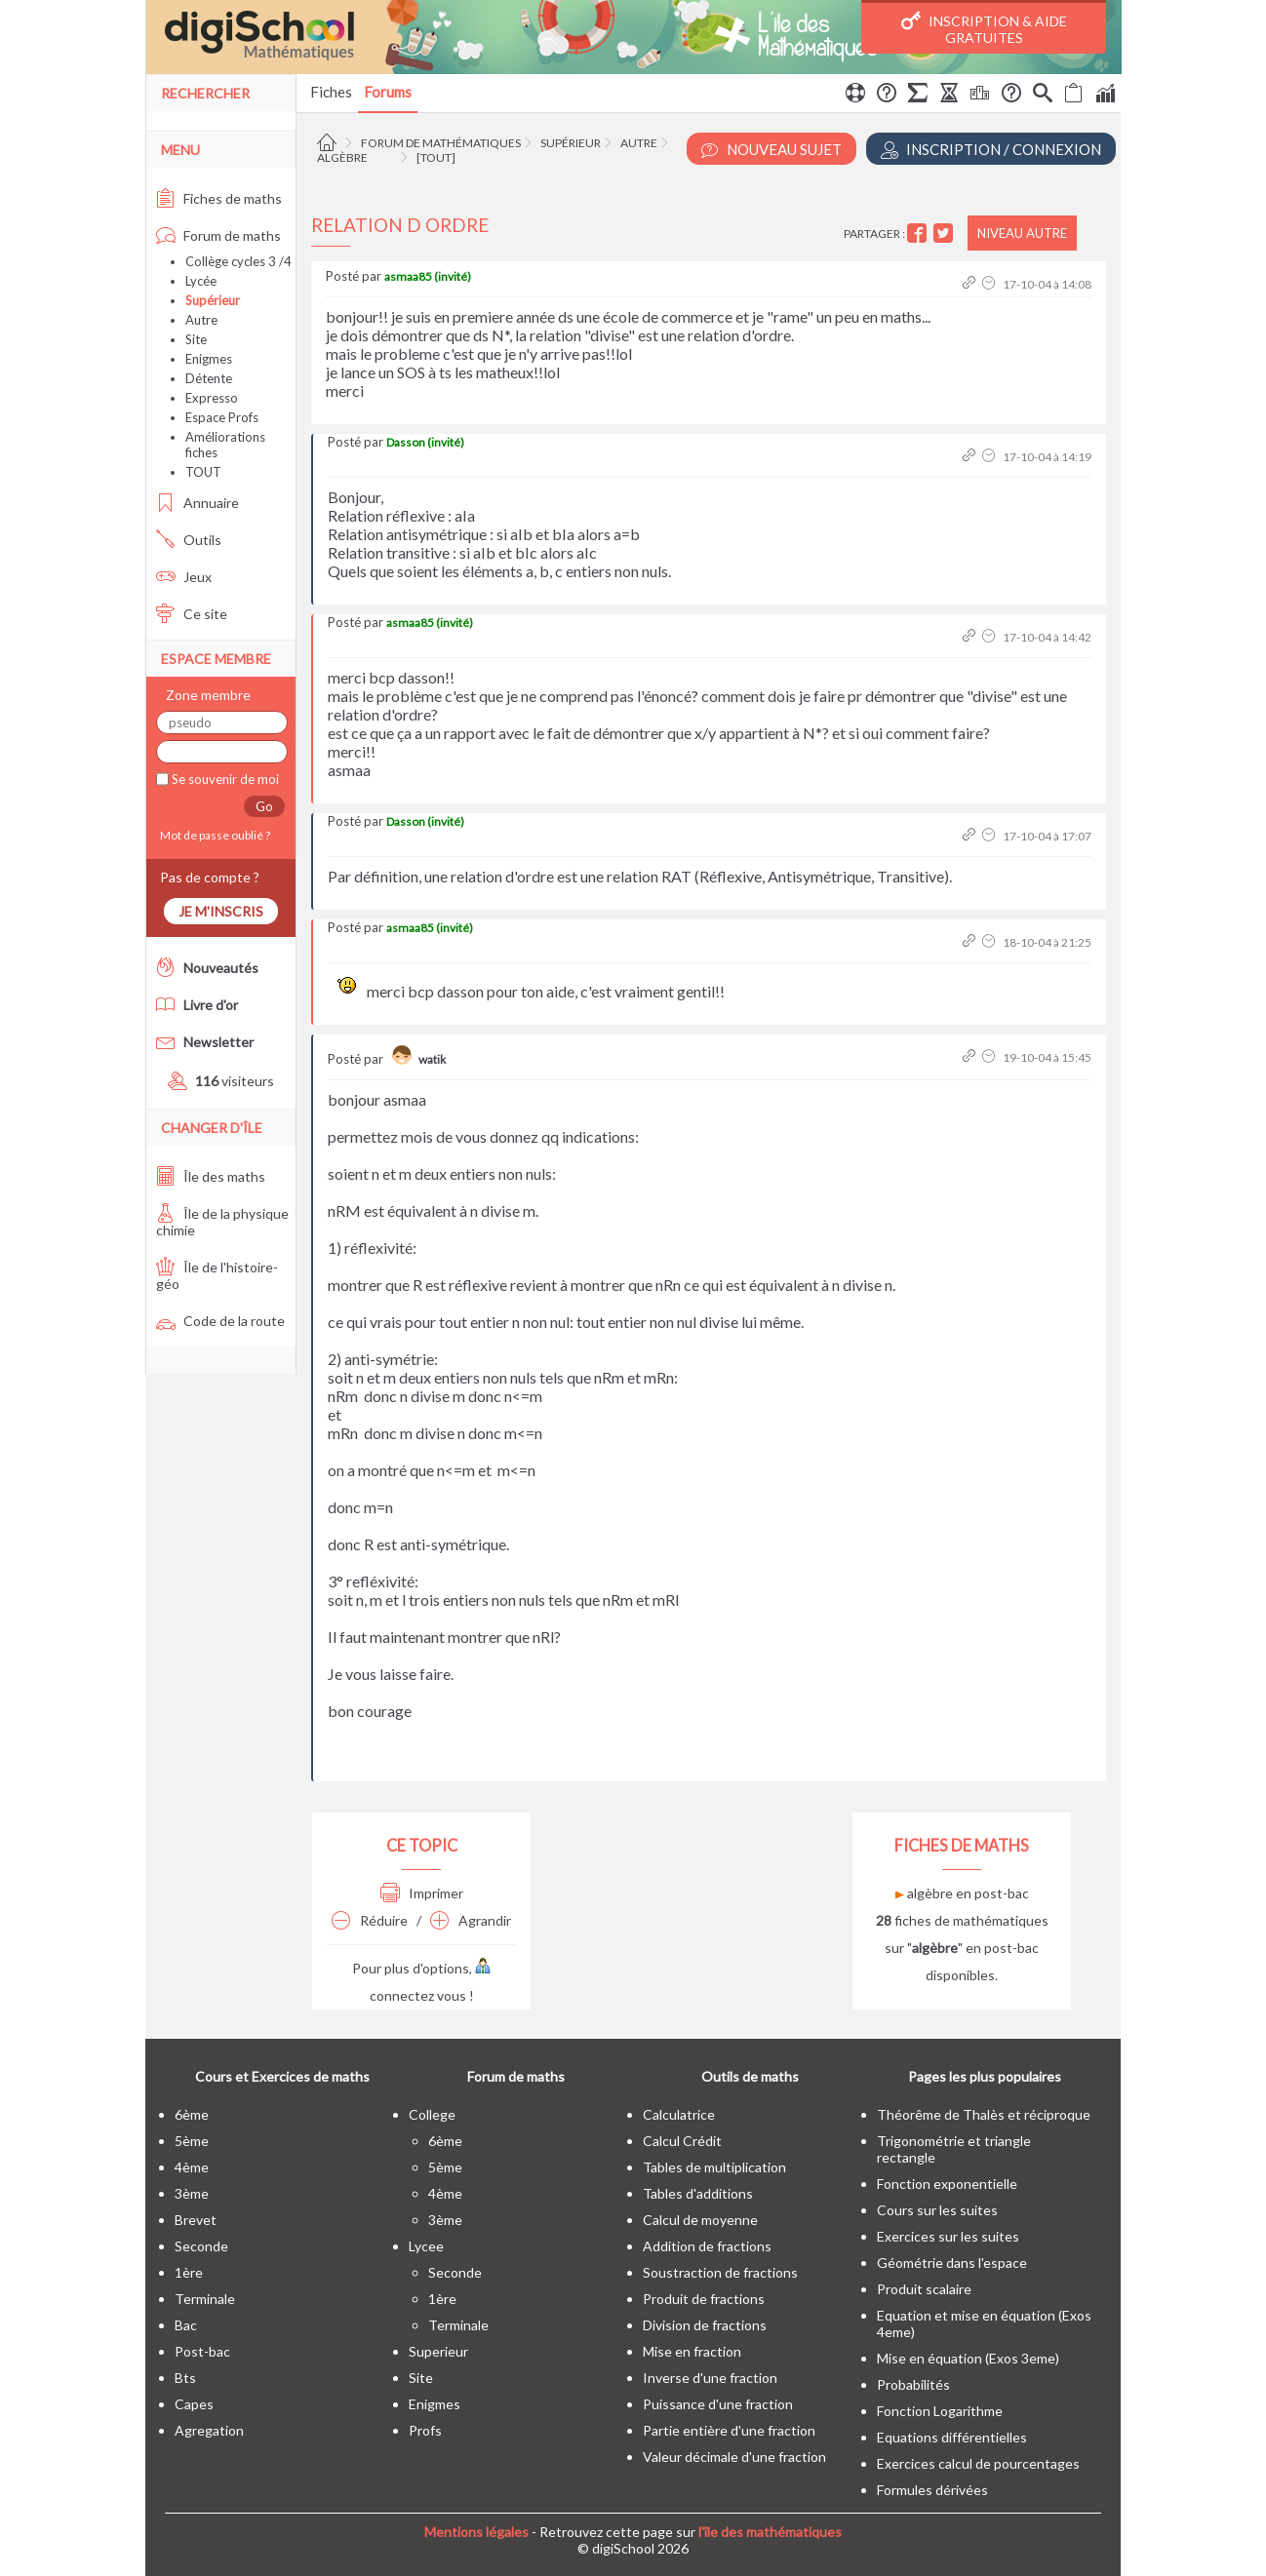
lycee (426, 2246)
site (421, 2377)
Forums (388, 91)
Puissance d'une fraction (718, 2404)
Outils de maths (750, 2076)
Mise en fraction (692, 2351)
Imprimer (421, 1893)
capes (194, 2404)
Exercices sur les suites (948, 2236)
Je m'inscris (220, 911)
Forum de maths (218, 235)
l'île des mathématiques (770, 2531)
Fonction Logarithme (940, 2410)
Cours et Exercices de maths (282, 2076)
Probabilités (913, 2384)
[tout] (435, 157)
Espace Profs (221, 417)
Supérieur (570, 143)
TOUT (203, 472)
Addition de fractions (707, 2246)
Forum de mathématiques (441, 143)
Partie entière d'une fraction (729, 2430)
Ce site (191, 613)
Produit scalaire (924, 2289)
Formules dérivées (932, 2489)
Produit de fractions (704, 2298)
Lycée (201, 281)
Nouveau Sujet (771, 149)
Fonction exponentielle (947, 2183)
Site (196, 339)
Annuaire (197, 502)
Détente (208, 378)
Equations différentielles (952, 2437)
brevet (196, 2219)
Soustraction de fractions (720, 2272)
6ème (192, 2114)
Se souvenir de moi (224, 779)
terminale (205, 2298)
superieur (438, 2351)
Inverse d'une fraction (710, 2377)
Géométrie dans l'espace (952, 2262)
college (432, 2114)
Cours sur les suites (937, 2210)
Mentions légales (476, 2531)
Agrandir (470, 1920)
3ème (192, 2193)
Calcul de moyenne (700, 2219)
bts (185, 2377)
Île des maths (210, 1176)
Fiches (331, 91)
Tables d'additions (698, 2193)
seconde (201, 2246)
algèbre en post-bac (962, 1893)
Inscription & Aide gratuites (984, 28)
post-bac (202, 2351)
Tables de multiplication (714, 2167)
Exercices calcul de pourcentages (978, 2463)
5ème (192, 2140)
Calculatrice (679, 2114)
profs (425, 2430)
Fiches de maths (219, 198)
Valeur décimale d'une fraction (734, 2456)
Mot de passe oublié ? (213, 835)
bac (186, 2325)
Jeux (184, 576)
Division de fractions (705, 2325)
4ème (192, 2167)
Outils (188, 539)
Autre (638, 143)
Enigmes (208, 359)
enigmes (434, 2404)
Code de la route (220, 1320)
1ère (189, 2272)
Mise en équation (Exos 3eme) (968, 2358)
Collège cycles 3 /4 (238, 261)
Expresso (211, 398)
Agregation (209, 2430)
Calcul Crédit (682, 2140)
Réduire (370, 1920)
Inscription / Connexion (991, 149)
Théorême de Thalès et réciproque (983, 2114)
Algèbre (342, 157)
